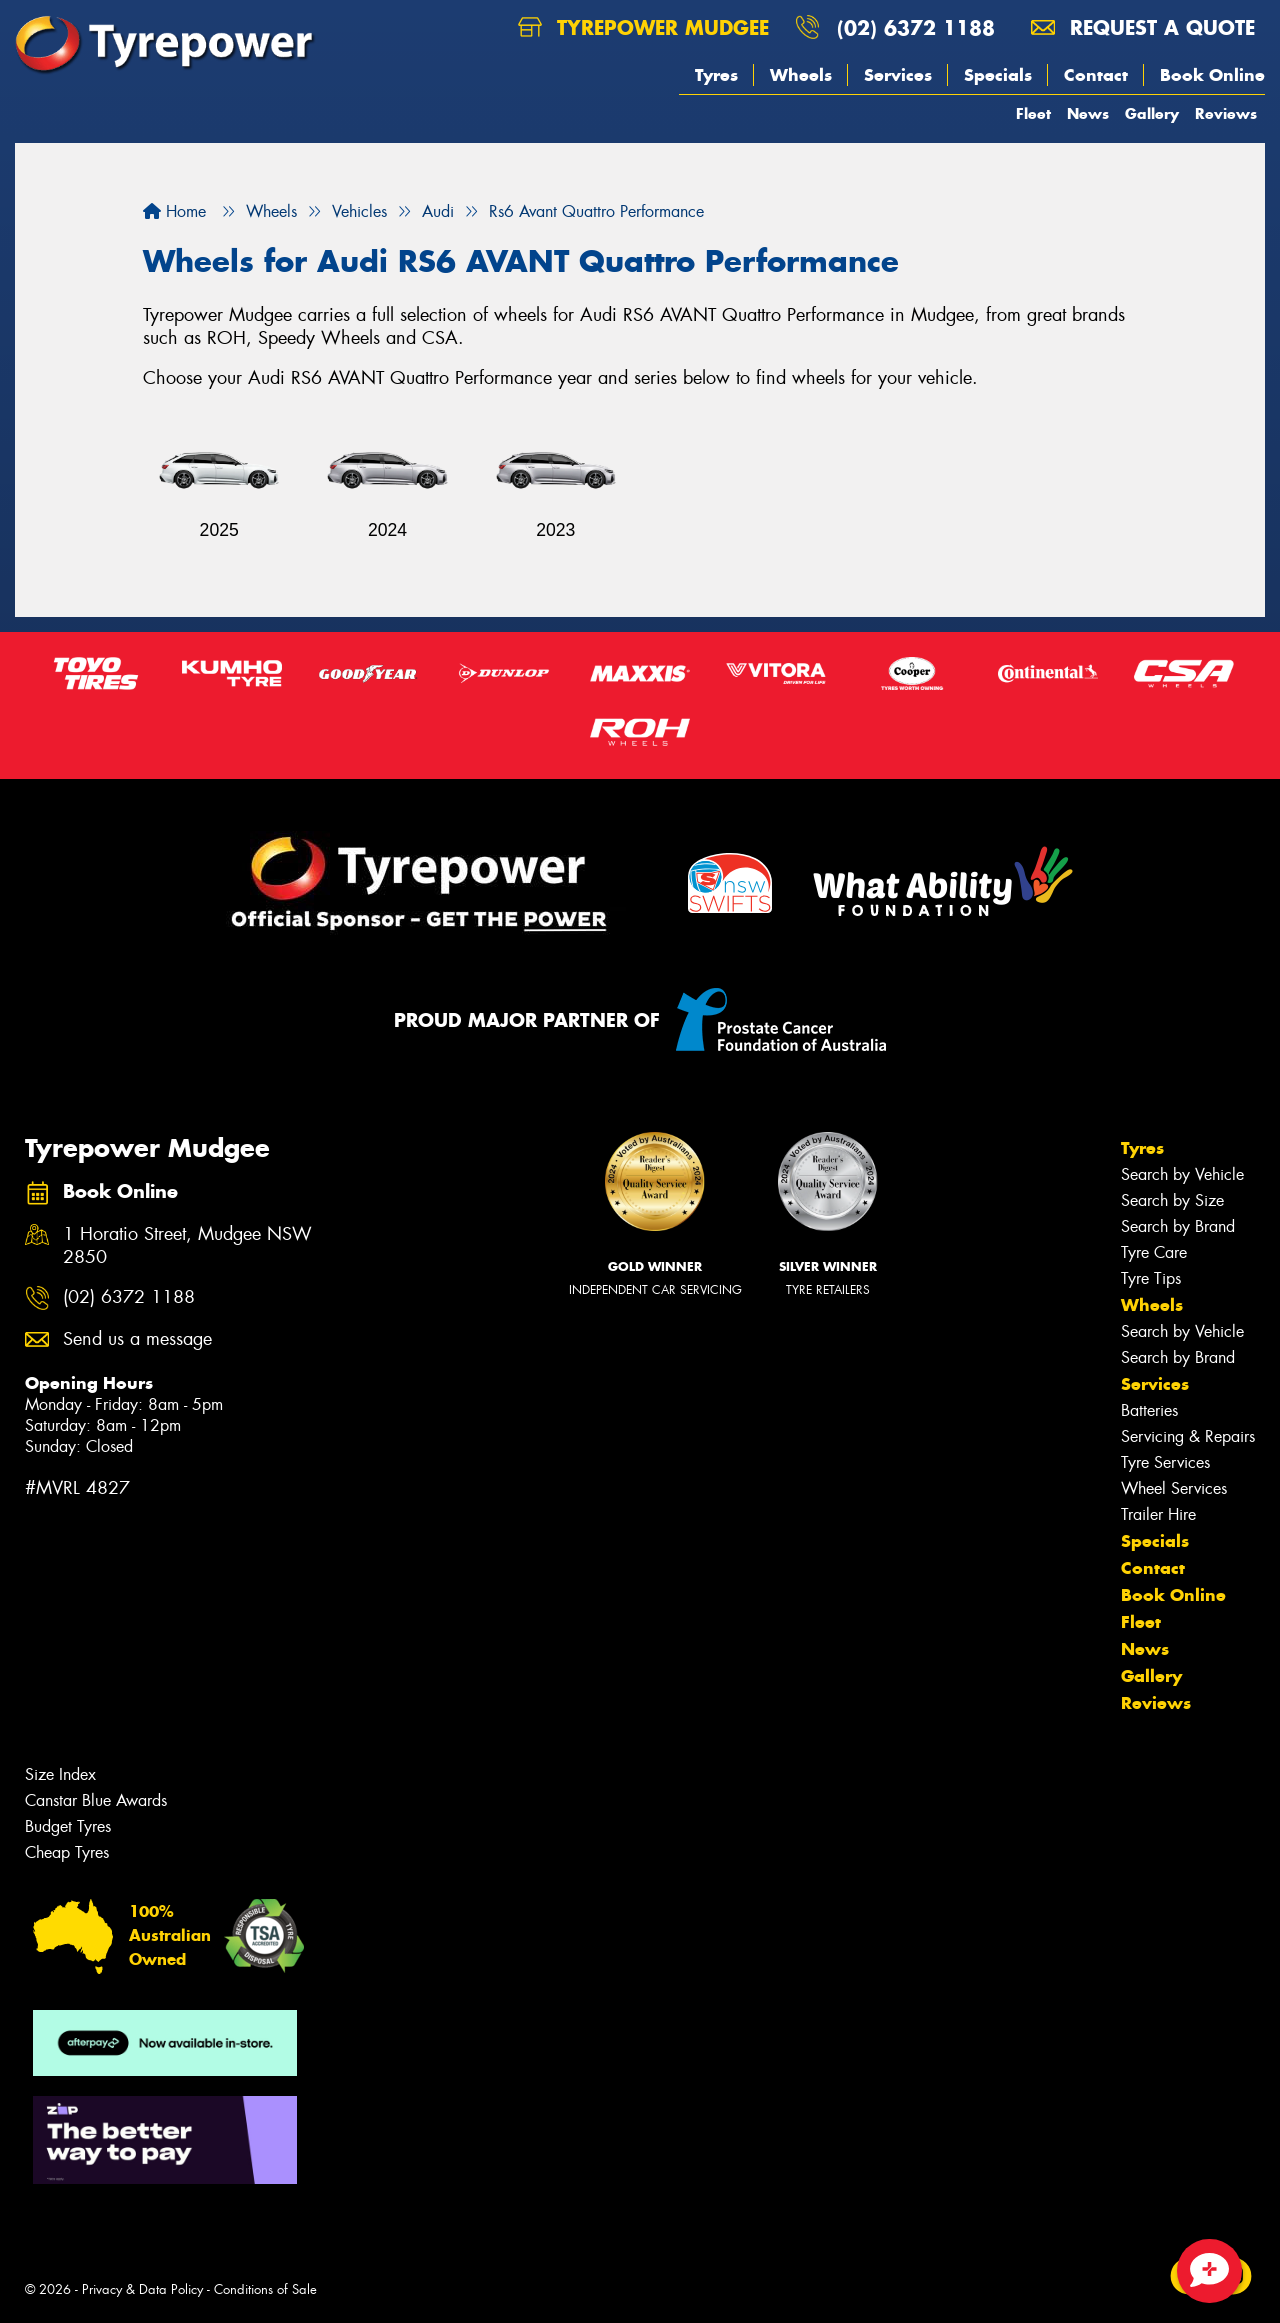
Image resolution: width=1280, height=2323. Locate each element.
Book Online (1212, 75)
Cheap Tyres (67, 1852)
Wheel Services (1174, 1488)
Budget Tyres (68, 1826)
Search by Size (1172, 1200)
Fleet (1033, 113)
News (1088, 113)
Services (898, 75)
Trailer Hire (1158, 1514)
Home (174, 211)
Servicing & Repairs (1188, 1436)
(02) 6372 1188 (916, 27)
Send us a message (137, 1339)
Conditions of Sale (265, 2289)
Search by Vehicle (1182, 1174)
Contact (1096, 75)
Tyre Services (1165, 1462)
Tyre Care (1154, 1252)
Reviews (1226, 113)
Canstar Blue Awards (96, 1800)
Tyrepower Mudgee (643, 27)
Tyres (716, 75)
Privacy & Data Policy (142, 2289)
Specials (998, 75)
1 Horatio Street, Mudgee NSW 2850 (187, 1246)
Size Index (60, 1774)
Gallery (1152, 113)
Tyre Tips (1151, 1278)
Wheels (801, 75)
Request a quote (1143, 27)
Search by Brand (1178, 1226)
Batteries (1149, 1410)
